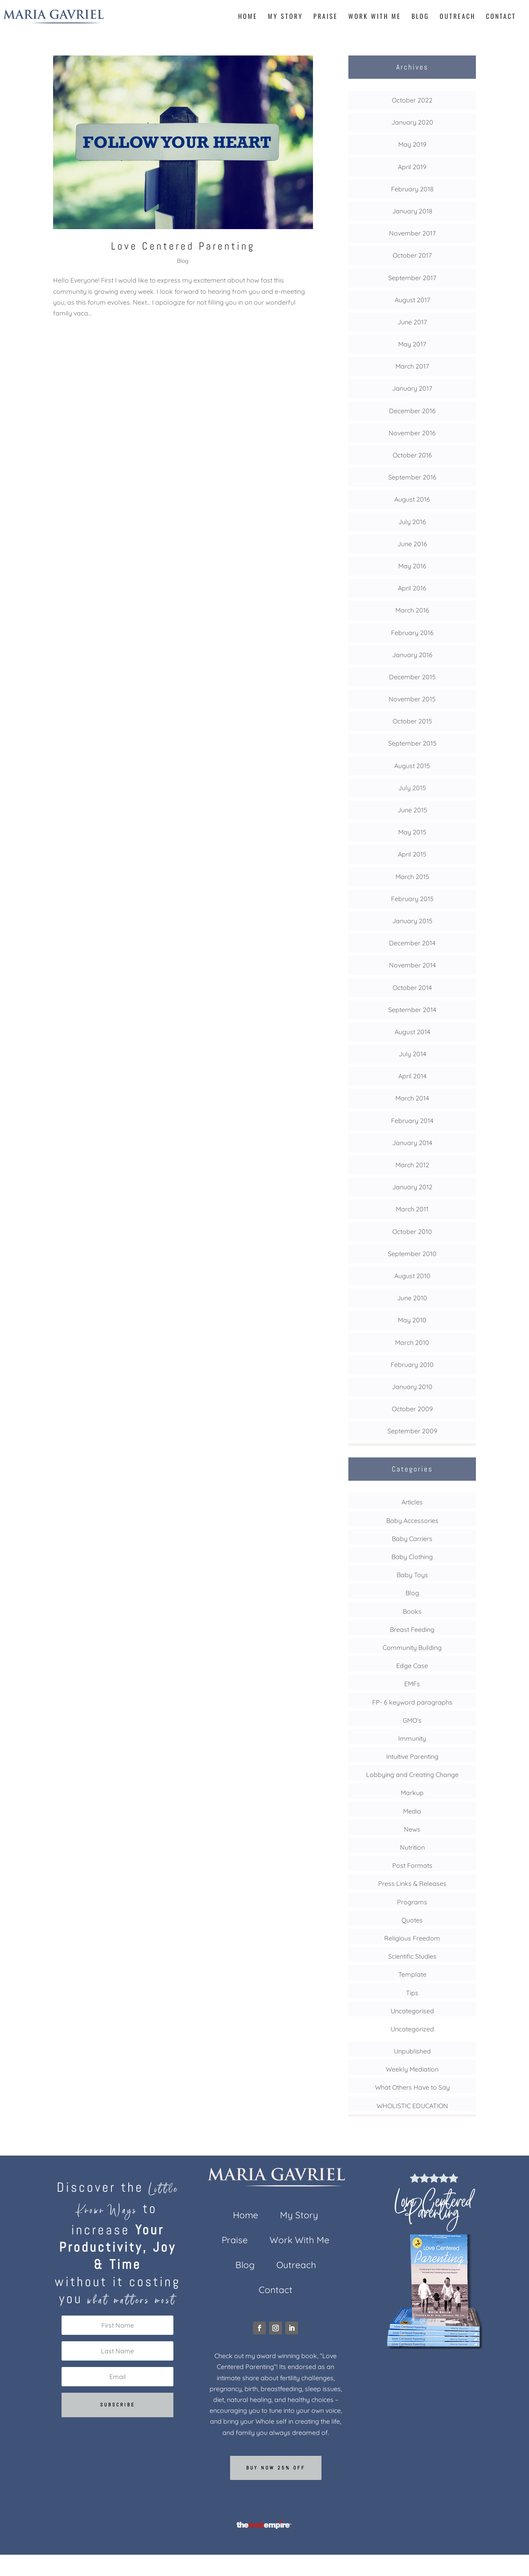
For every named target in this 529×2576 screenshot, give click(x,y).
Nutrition (412, 1847)
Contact (501, 17)
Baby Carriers (412, 1539)
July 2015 (412, 788)
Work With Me (374, 17)
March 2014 (412, 1098)
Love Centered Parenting (183, 246)
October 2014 (412, 988)
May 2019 (412, 144)
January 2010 (412, 1387)
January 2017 (412, 388)
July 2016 (412, 522)
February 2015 (412, 899)
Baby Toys (412, 1575)
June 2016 (412, 544)
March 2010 (412, 1342)
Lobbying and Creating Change (412, 1775)
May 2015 (412, 832)
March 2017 (412, 366)
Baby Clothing (412, 1557)
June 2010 (412, 1298)
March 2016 (412, 610)
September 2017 (412, 278)
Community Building (412, 1648)
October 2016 (412, 455)
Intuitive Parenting (412, 1756)
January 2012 (412, 1187)
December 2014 (412, 943)
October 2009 (412, 1409)
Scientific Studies (412, 1956)
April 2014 (412, 1076)
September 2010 (412, 1254)
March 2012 (412, 1165)
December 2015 (412, 677)
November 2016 (412, 433)
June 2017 (412, 322)
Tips (412, 1993)
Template (412, 1974)
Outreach (457, 17)
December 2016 (412, 411)
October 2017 (412, 255)
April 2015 (412, 854)
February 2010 (412, 1365)
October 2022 (412, 100)
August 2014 (412, 1032)
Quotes (412, 1920)
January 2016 (412, 655)
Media (412, 1811)
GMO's (412, 1720)
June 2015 (412, 810)
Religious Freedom (412, 1938)
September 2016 (412, 477)
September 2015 (412, 743)
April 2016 (412, 588)
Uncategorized (412, 2029)
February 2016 (412, 633)
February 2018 (412, 189)
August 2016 (412, 499)
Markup (412, 1793)
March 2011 (412, 1209)
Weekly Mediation (412, 2069)
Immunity (412, 1738)
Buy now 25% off (275, 2468)
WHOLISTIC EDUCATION (412, 2106)
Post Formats (412, 1865)
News (412, 1829)
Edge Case (412, 1666)
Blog (420, 17)
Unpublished (412, 2051)
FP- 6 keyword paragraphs (412, 1702)
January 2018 (412, 211)
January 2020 (412, 122)
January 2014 (412, 1143)
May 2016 (412, 566)
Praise (325, 17)
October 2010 (412, 1232)
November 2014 (412, 965)
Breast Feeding (412, 1629)
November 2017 (412, 233)
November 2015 (412, 699)
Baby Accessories (412, 1520)
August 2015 (412, 766)
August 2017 (412, 300)
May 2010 (412, 1320)
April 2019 (412, 167)
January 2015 (412, 921)
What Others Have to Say (412, 2087)
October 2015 (412, 721)
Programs (412, 1902)
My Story (285, 17)
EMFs (412, 1684)
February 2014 (412, 1121)
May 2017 (412, 344)
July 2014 (412, 1054)
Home (247, 17)
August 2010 (412, 1276)
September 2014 (412, 1010)
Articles (412, 1502)
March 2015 (412, 877)
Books (412, 1611)
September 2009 (412, 1431)
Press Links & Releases (412, 1883)
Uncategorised (412, 2011)
